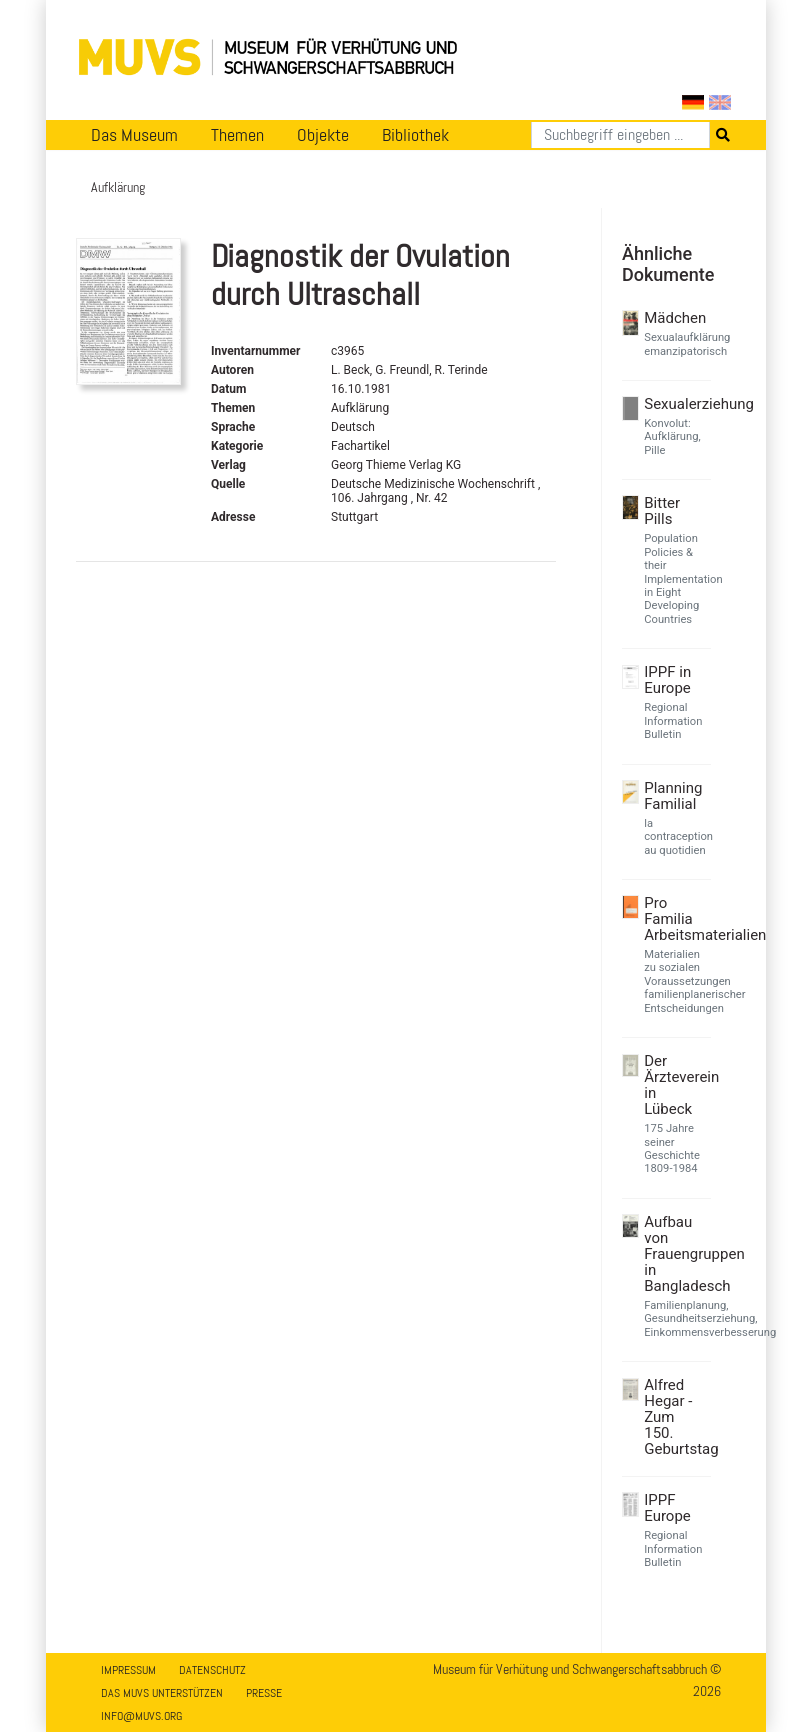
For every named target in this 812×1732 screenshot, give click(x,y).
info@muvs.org (141, 1716)
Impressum (128, 1670)
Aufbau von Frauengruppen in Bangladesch (675, 1254)
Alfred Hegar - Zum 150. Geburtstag (675, 1417)
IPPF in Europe (667, 680)
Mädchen (675, 318)
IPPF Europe (667, 1508)
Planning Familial (673, 796)
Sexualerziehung (675, 404)
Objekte (323, 135)
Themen (237, 135)
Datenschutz (212, 1670)
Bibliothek (415, 135)
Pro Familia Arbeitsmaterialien (675, 919)
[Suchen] (620, 135)
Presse (264, 1693)
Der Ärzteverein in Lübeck (675, 1085)
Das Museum (134, 135)
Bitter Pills (662, 511)
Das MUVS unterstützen (162, 1693)
